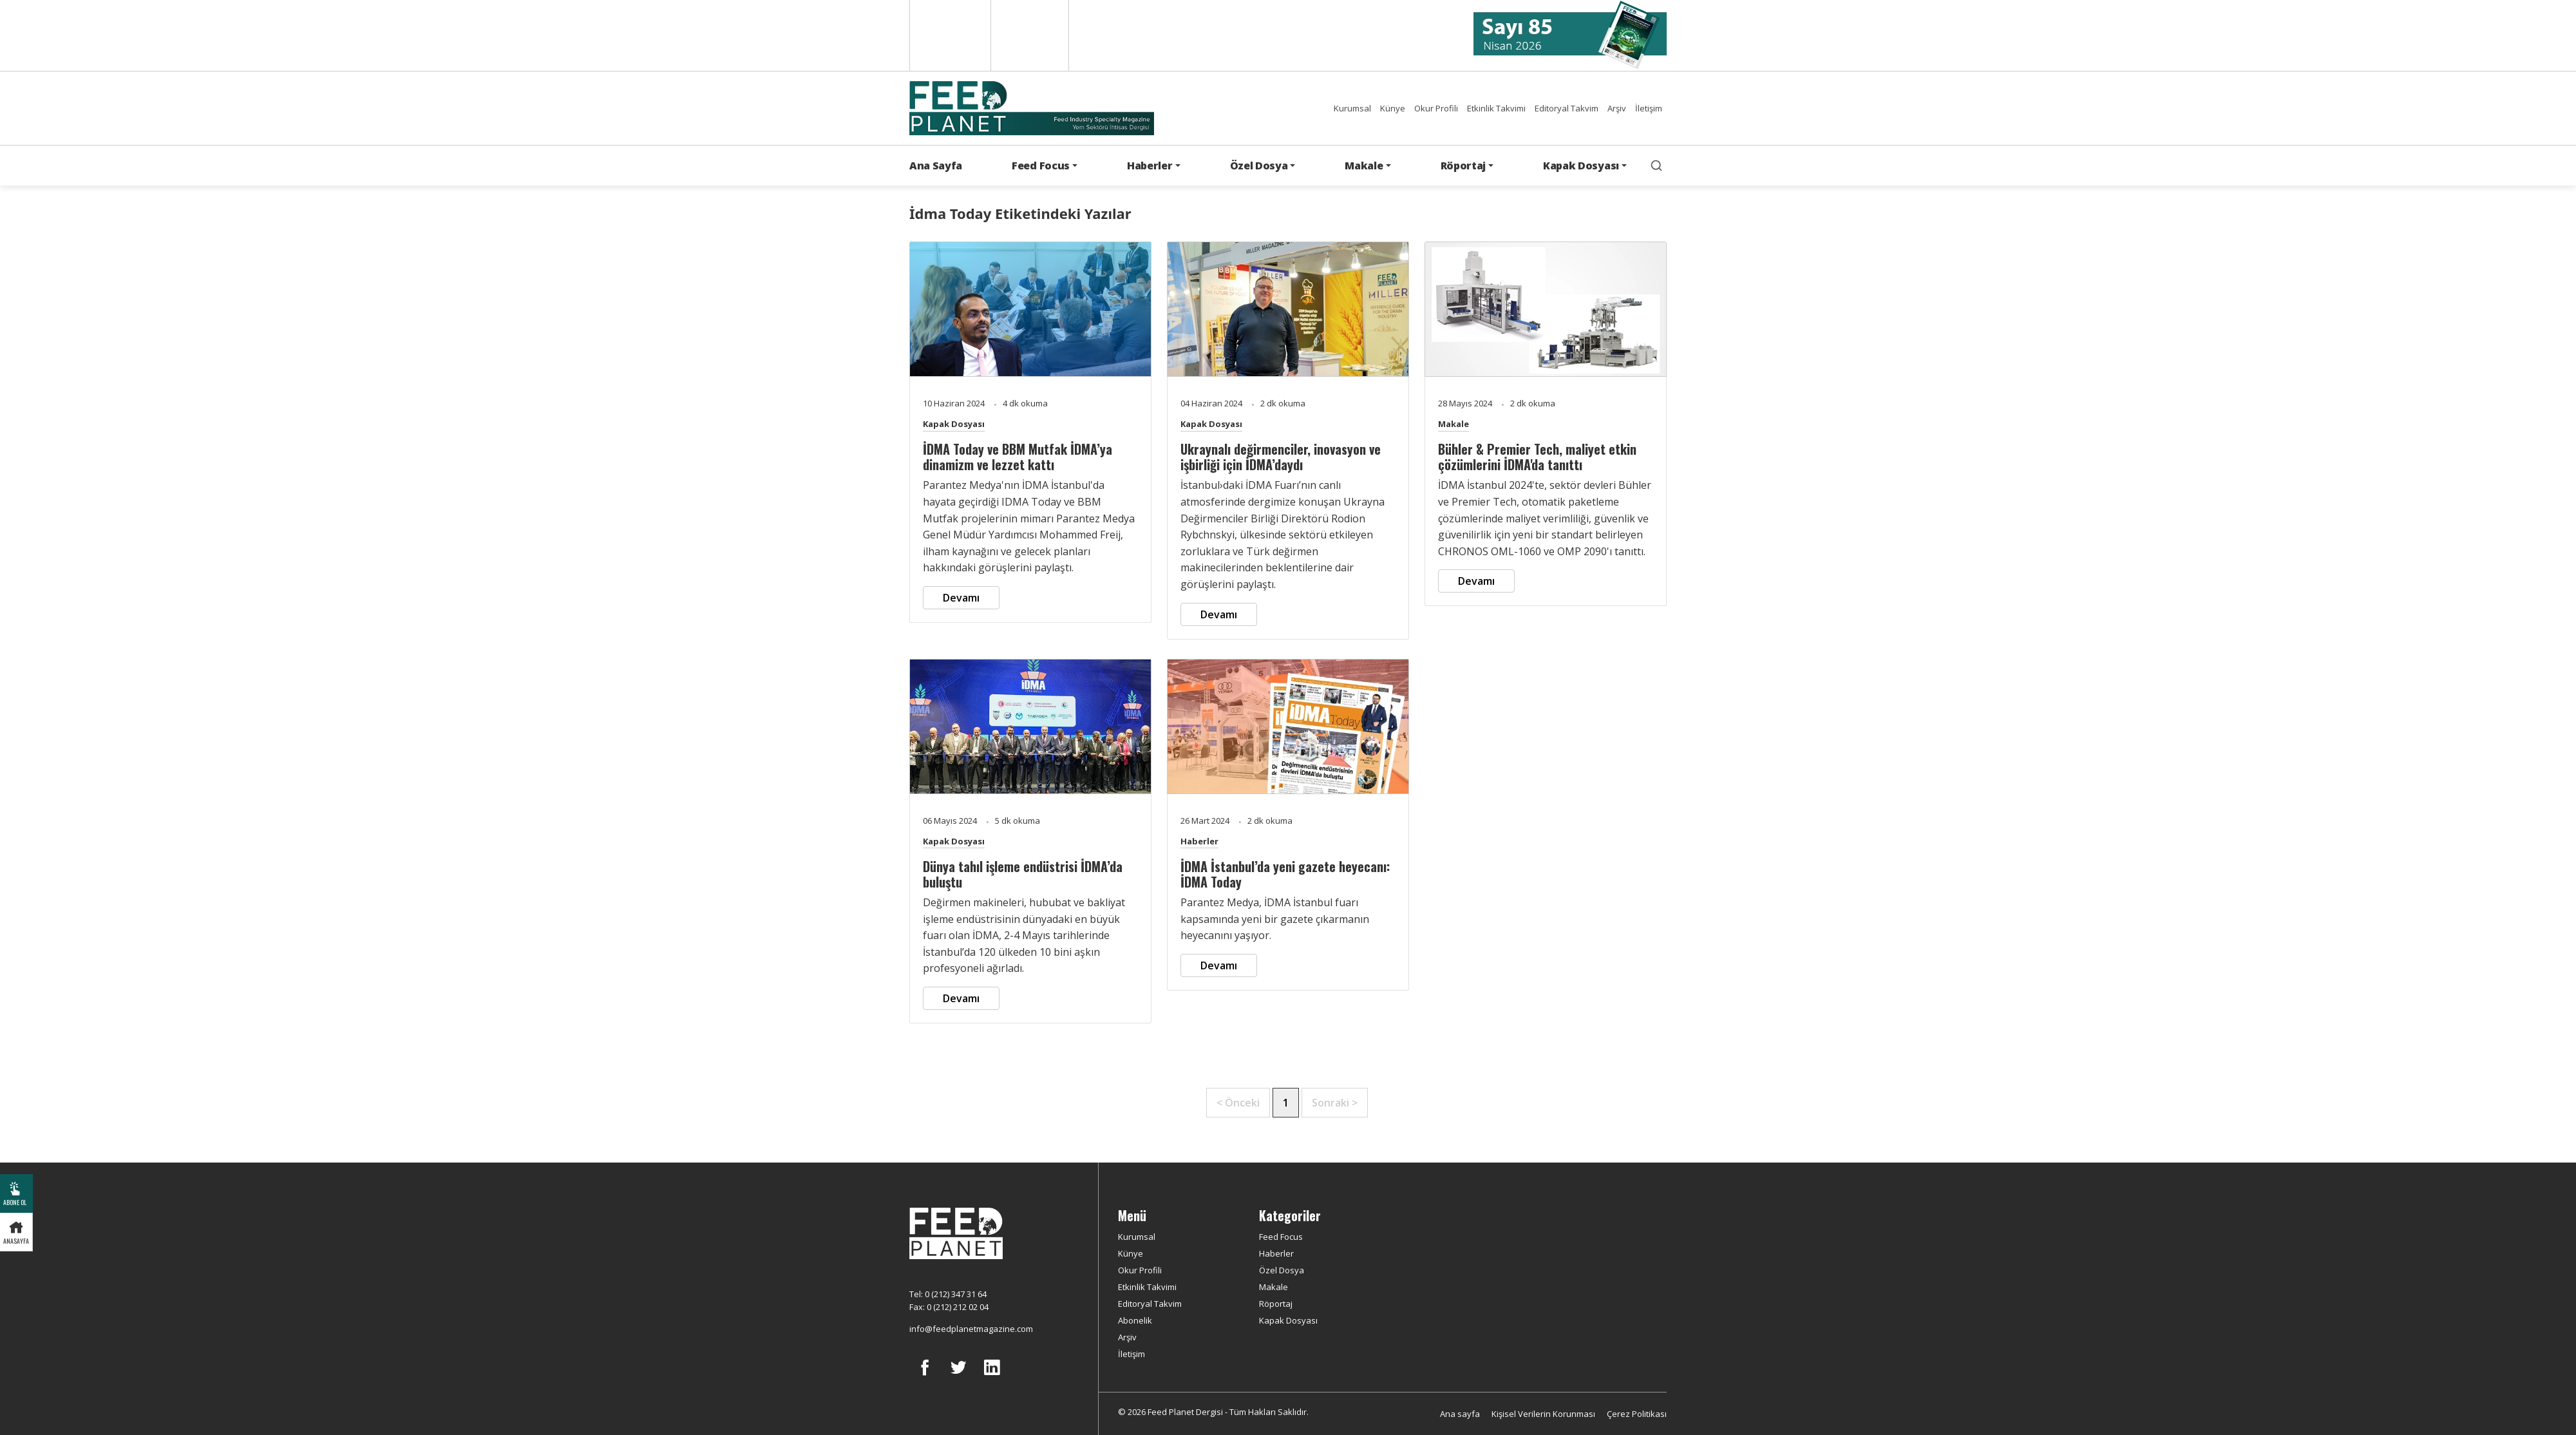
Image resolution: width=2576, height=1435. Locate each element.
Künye (1392, 108)
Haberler (1199, 841)
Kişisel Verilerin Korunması (1543, 1414)
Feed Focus (1281, 1236)
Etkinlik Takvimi (1496, 108)
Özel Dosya (1281, 1270)
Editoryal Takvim (1566, 108)
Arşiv (1616, 108)
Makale (1453, 424)
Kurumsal (1352, 108)
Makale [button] (1364, 165)
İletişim (1648, 108)
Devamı (961, 598)
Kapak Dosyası (954, 424)
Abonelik (1135, 1320)
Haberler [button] (1149, 165)
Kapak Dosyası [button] (1581, 165)
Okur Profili (1436, 108)
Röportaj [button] (1463, 165)
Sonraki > (1335, 1103)
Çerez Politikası (1637, 1414)
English (949, 35)
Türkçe (1029, 35)
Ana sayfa (1460, 1414)
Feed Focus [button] (1041, 165)
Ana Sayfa (935, 165)
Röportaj (1276, 1303)
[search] (1656, 165)
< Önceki (1238, 1103)
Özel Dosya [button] (1259, 165)
